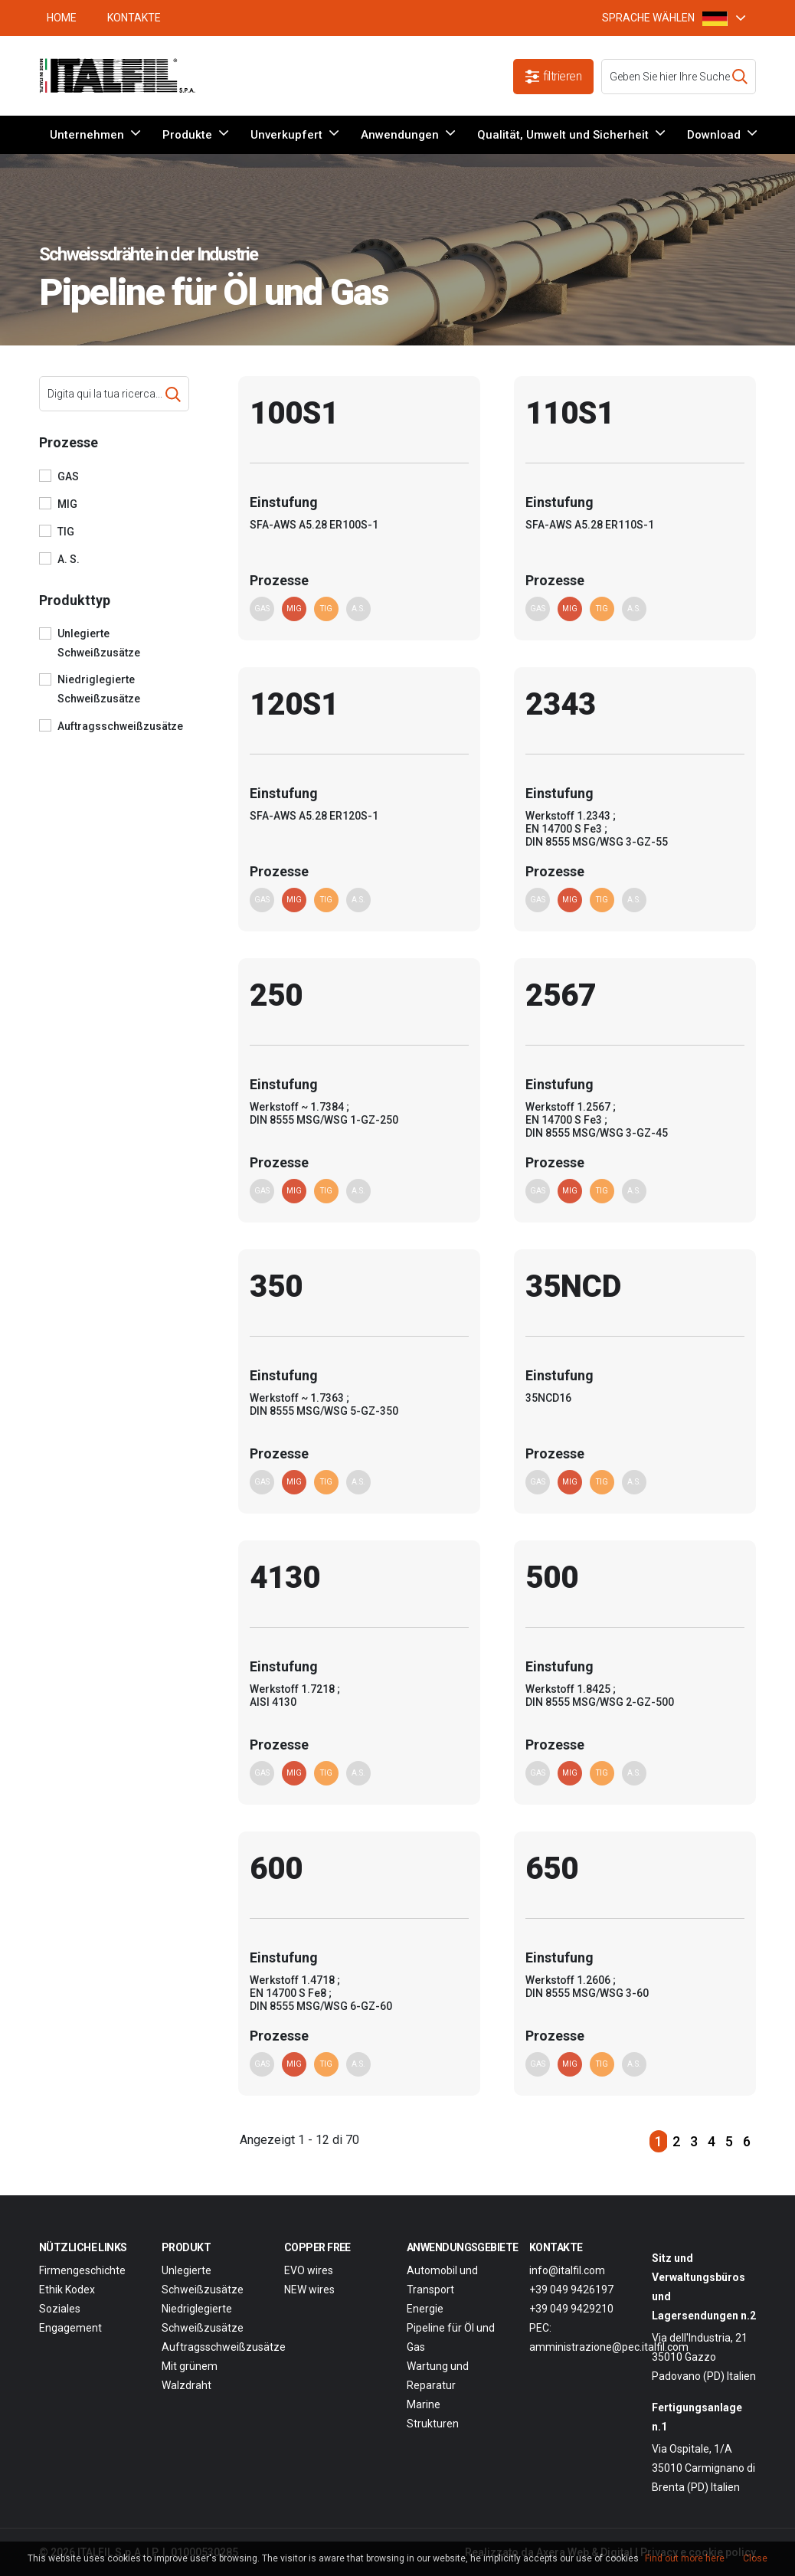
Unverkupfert (286, 135)
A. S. (68, 559)
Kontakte (134, 17)
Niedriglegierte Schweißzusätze (98, 689)
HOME (62, 17)
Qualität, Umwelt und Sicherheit (563, 135)
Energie (425, 2309)
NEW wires (309, 2289)
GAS (68, 476)
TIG (65, 531)
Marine (423, 2404)
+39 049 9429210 (571, 2309)
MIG (67, 504)
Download (714, 135)
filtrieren (553, 76)
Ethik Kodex (67, 2289)
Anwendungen (400, 135)
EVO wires (308, 2270)
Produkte (187, 135)
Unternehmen (87, 135)
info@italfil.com (567, 2270)
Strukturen (433, 2423)
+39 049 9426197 (571, 2289)
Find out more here (685, 2558)
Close (755, 2558)
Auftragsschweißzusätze (120, 726)
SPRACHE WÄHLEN (665, 18)
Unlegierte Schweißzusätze (98, 643)
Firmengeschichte (82, 2270)
